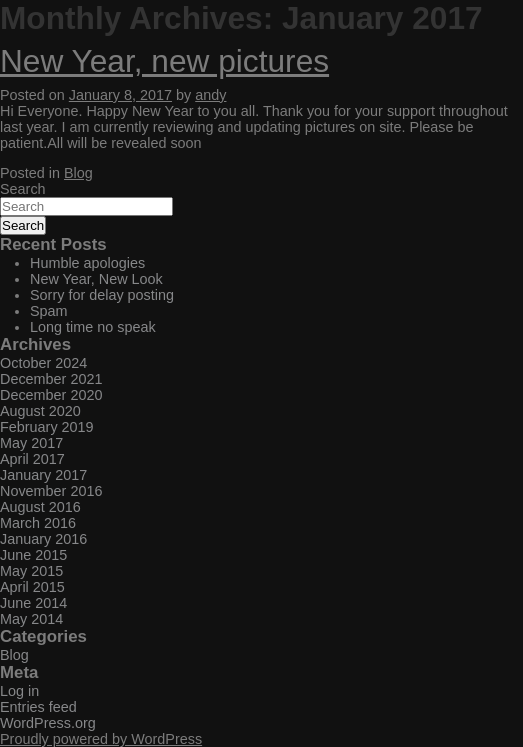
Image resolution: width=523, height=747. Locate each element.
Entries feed (38, 707)
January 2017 (43, 475)
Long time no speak (93, 327)
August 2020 (40, 411)
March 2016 (38, 523)
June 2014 (33, 603)
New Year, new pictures (164, 61)
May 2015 (31, 571)
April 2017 (32, 459)
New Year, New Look (96, 279)
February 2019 (47, 427)
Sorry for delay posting (102, 295)
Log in (19, 691)
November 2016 (51, 491)
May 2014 (31, 619)
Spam (49, 311)
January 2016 (43, 539)
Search (23, 189)
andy (210, 95)
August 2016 (40, 507)
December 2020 (51, 395)
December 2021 (51, 379)
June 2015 (33, 555)
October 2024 (43, 363)
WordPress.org (48, 723)
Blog (78, 173)
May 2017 (31, 443)
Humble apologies (87, 263)
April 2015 (32, 587)
